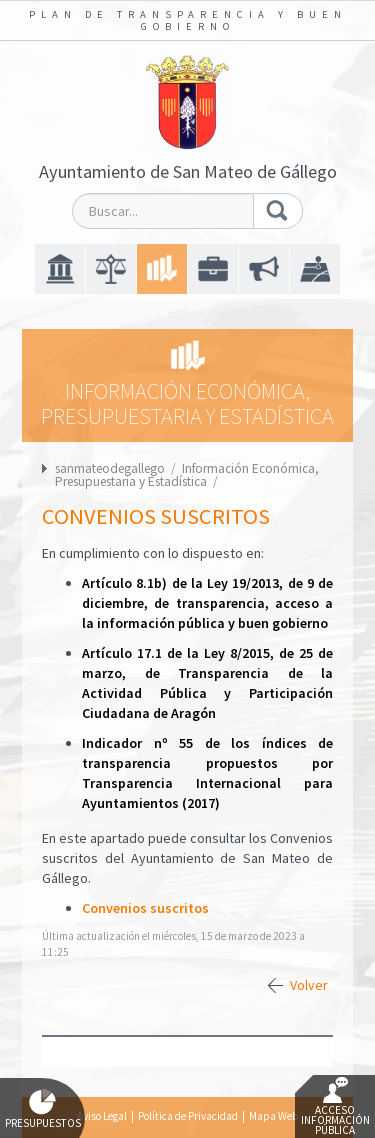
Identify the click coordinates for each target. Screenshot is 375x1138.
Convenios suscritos (145, 908)
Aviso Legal (102, 1116)
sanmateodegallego (110, 468)
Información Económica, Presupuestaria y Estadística (187, 475)
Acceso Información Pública (335, 1107)
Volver (309, 985)
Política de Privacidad (188, 1116)
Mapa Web (273, 1116)
